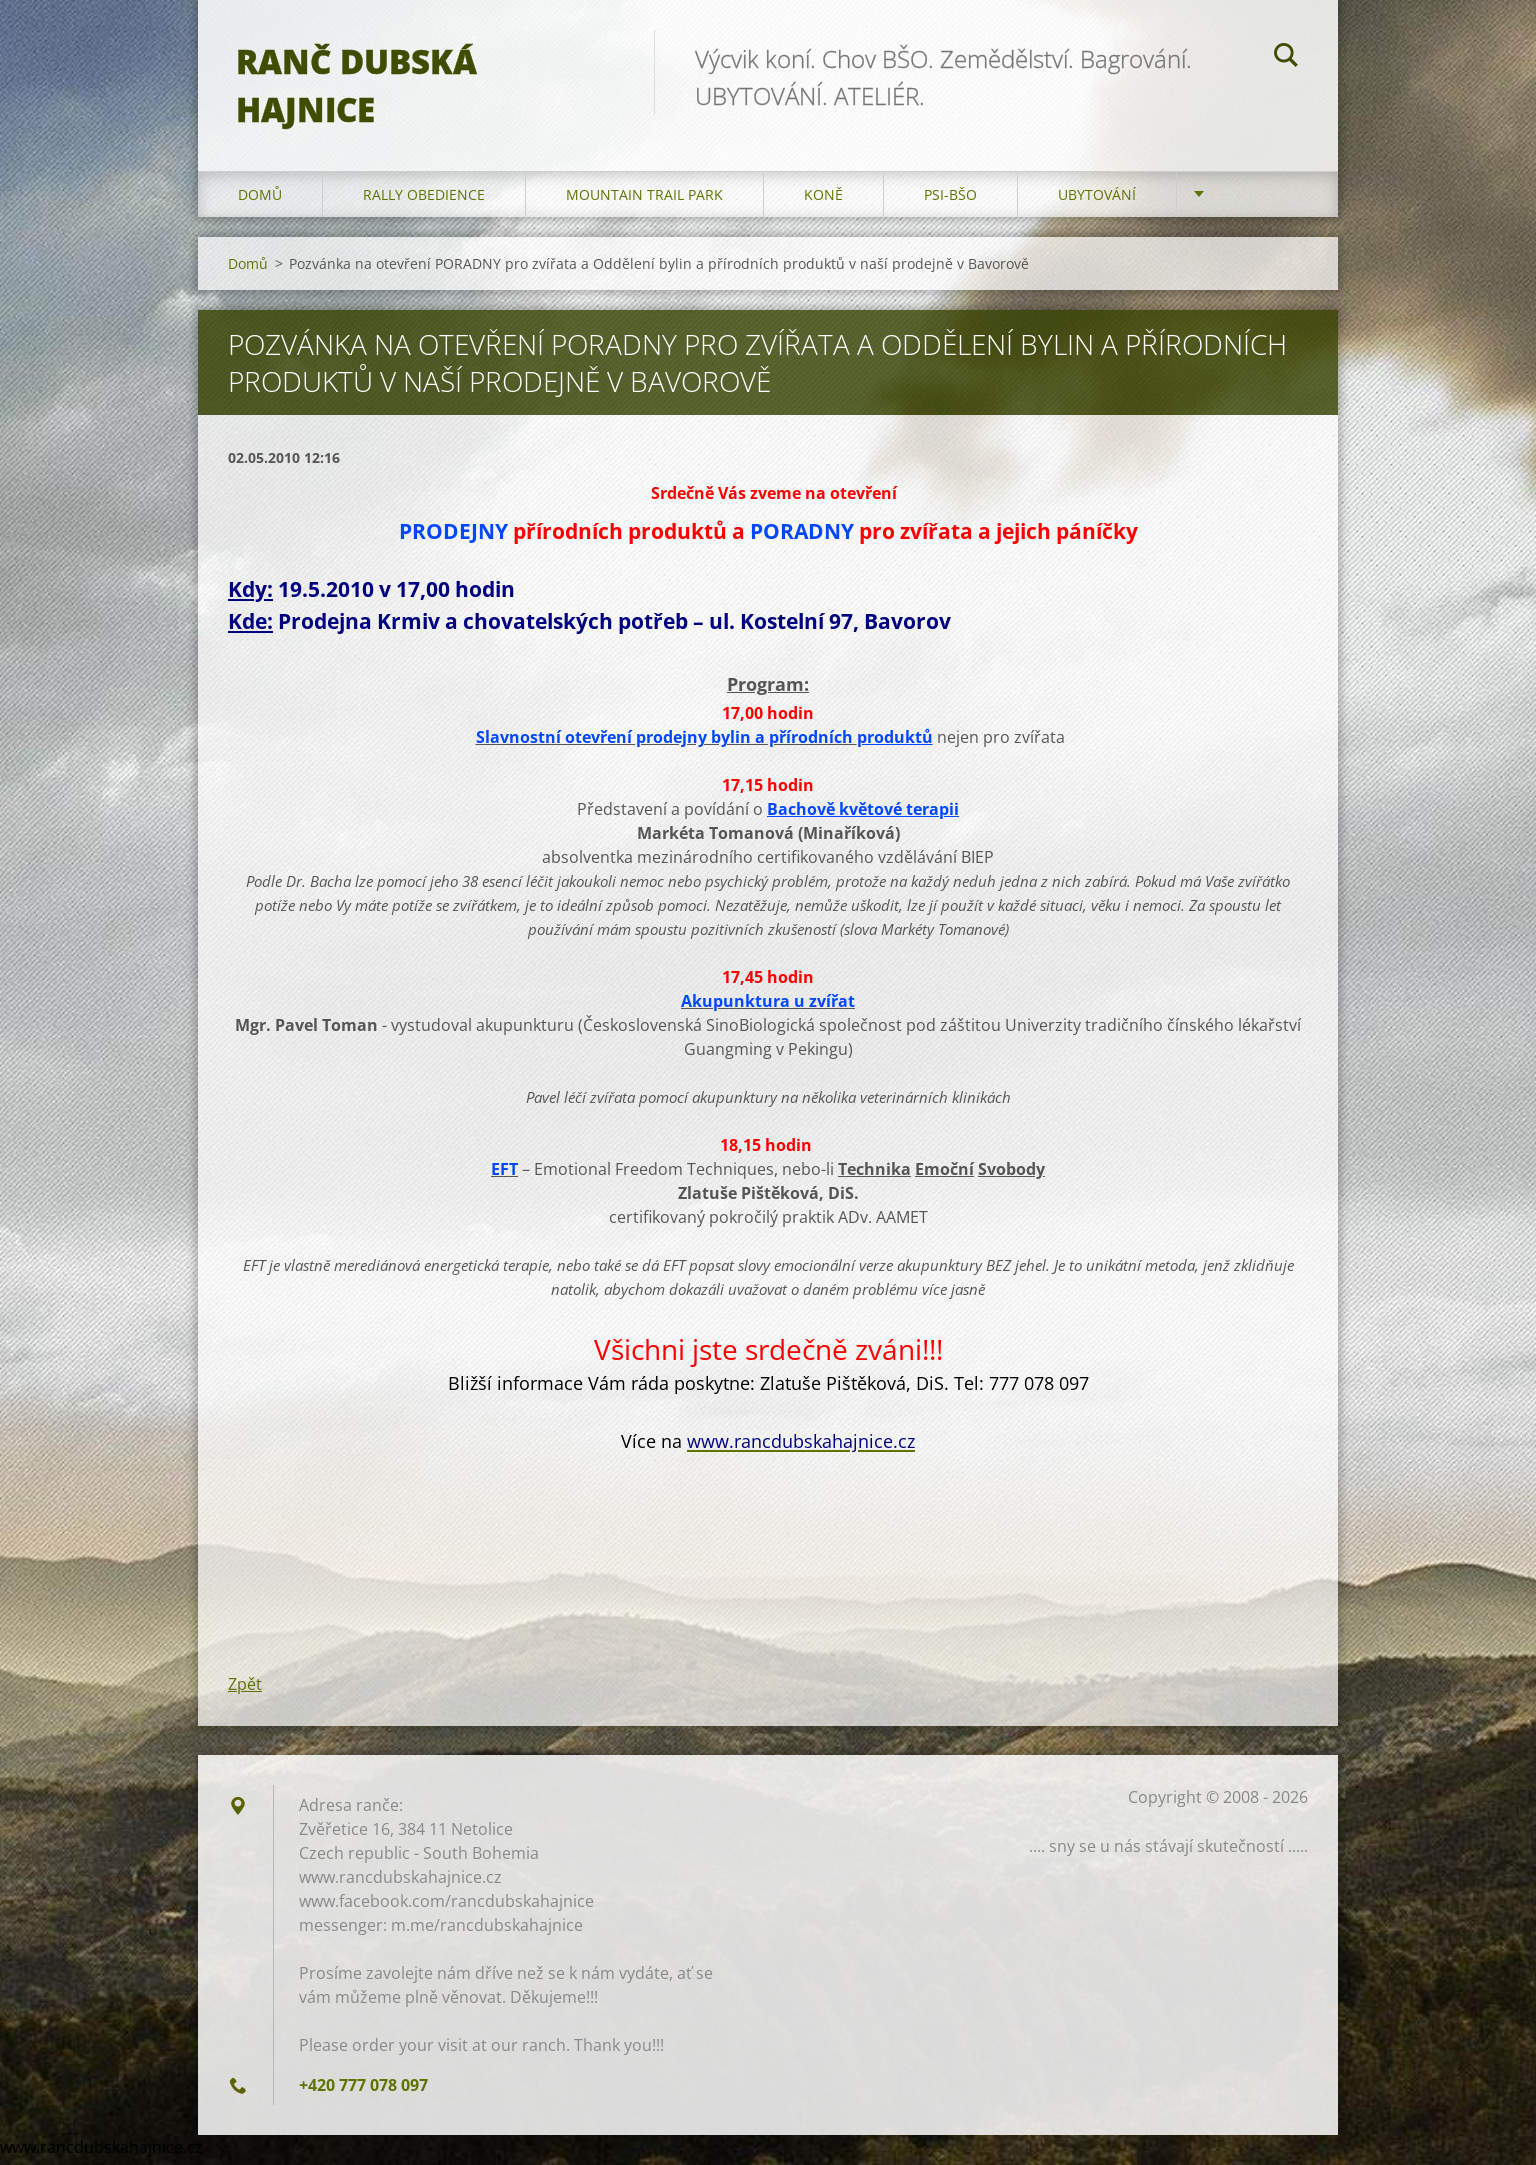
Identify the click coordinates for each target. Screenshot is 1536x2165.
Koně (823, 199)
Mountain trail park (644, 199)
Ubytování (1097, 199)
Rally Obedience (424, 199)
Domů (260, 199)
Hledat (1286, 58)
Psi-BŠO (950, 199)
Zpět (245, 1690)
